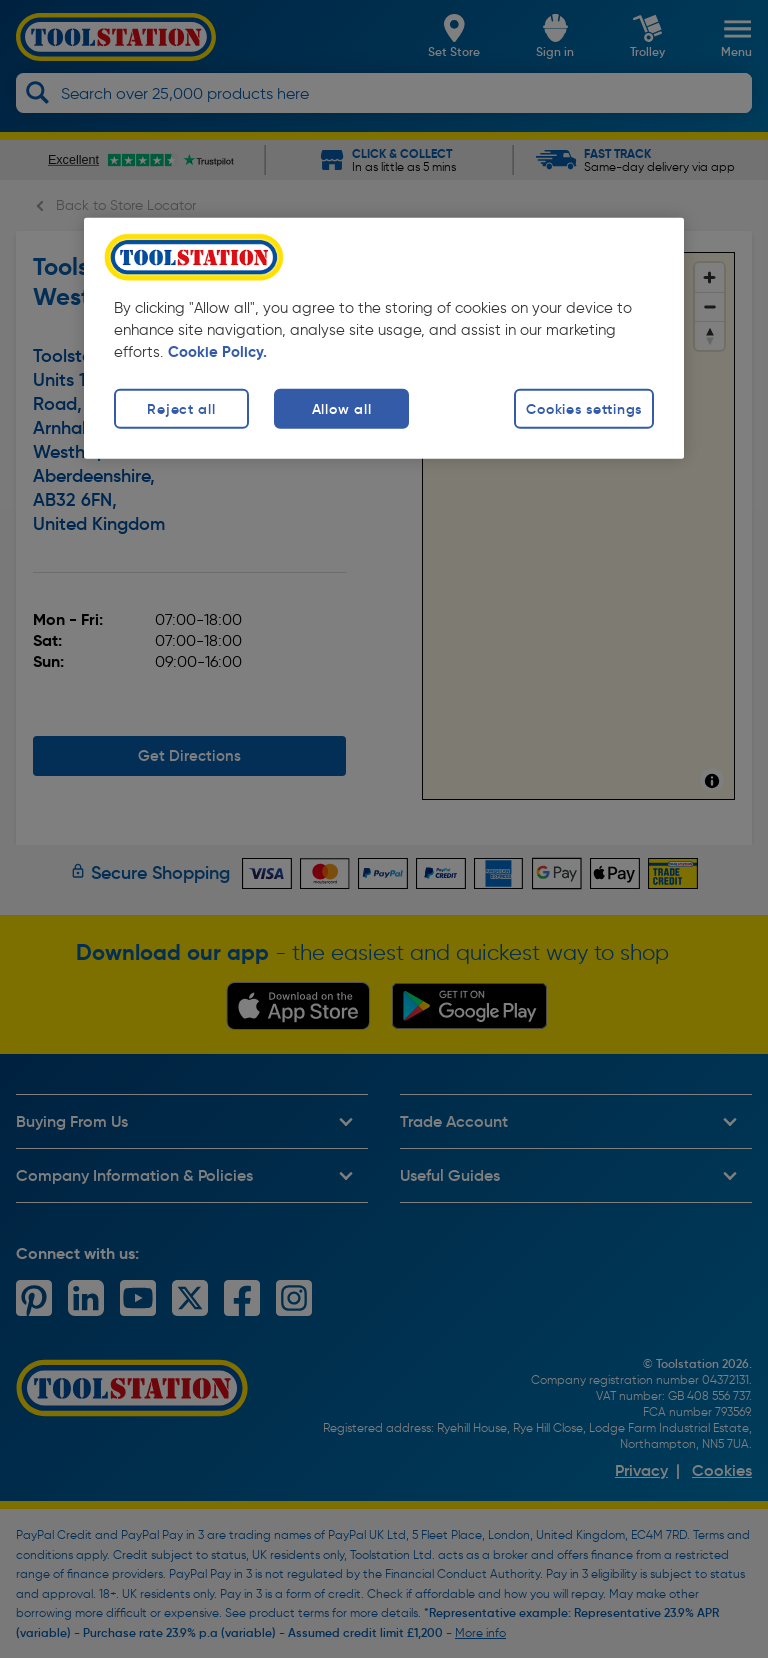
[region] (384, 337)
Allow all (341, 408)
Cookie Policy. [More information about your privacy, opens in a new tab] (217, 351)
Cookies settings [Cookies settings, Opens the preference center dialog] (584, 408)
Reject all (181, 408)
